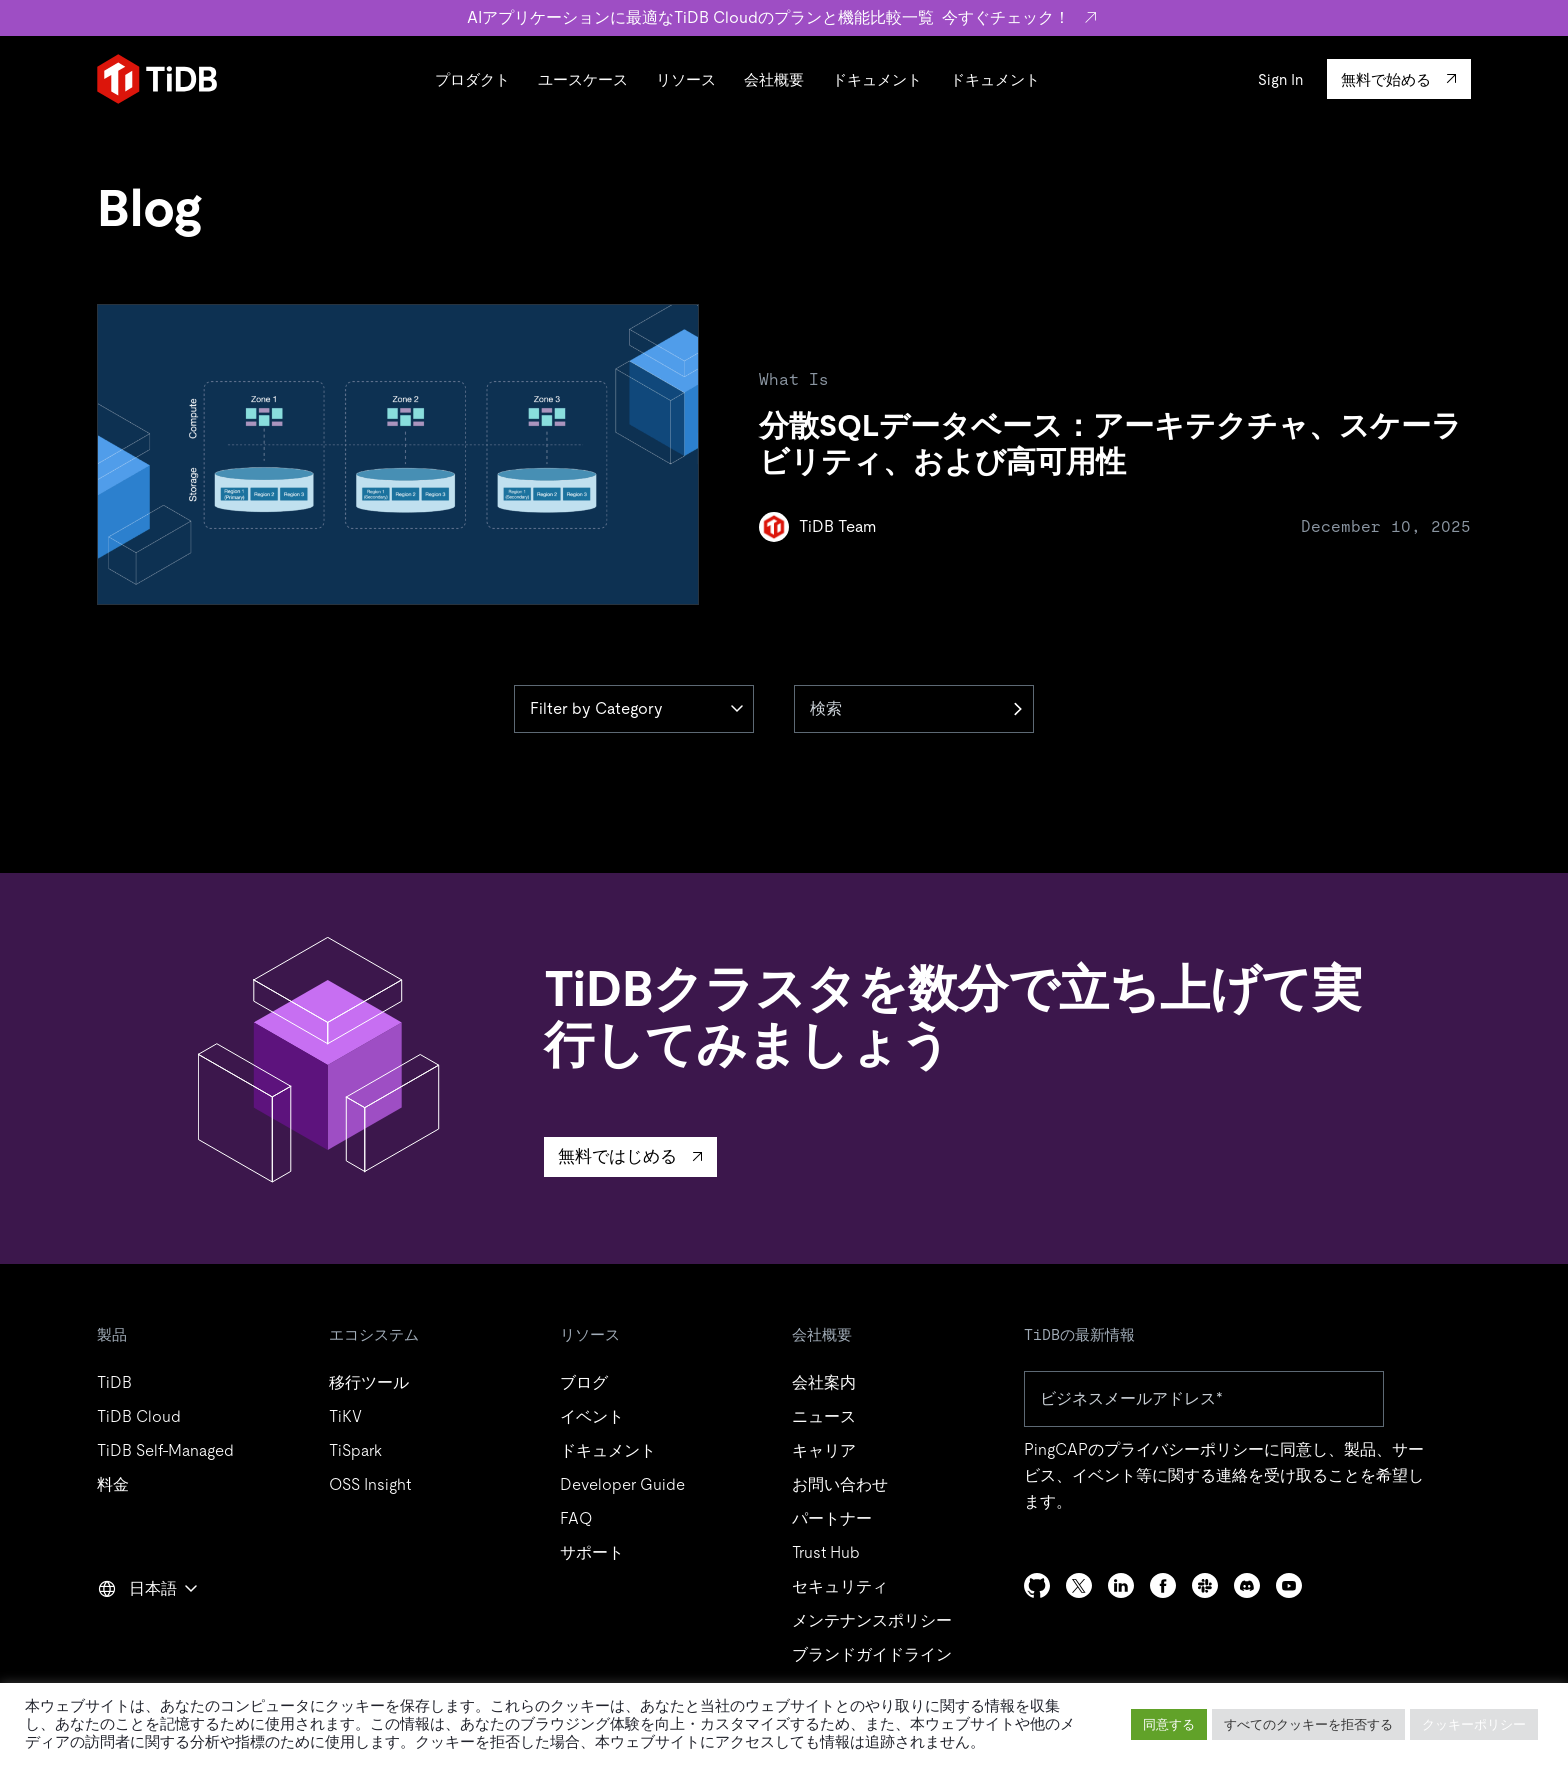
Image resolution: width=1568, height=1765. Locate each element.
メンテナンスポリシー (872, 1620)
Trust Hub (826, 1552)
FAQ (576, 1518)
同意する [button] (1169, 1724)
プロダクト (472, 79)
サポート (592, 1552)
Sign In (1280, 79)
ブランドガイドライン (872, 1654)
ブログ (584, 1382)
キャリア (824, 1450)
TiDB (114, 1382)
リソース (686, 79)
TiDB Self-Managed (165, 1450)
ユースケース (583, 79)
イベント (592, 1416)
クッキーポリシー (1474, 1724)
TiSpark (355, 1450)
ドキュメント (877, 79)
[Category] (634, 709)
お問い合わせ (840, 1484)
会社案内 (824, 1382)
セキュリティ (840, 1586)
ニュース (824, 1416)
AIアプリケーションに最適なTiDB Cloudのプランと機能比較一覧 (784, 17)
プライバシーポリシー (1184, 1449)
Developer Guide (622, 1484)
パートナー (832, 1518)
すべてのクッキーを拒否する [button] (1308, 1724)
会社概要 (774, 79)
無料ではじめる (617, 1156)
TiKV (345, 1416)
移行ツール (369, 1382)
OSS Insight (370, 1484)
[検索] (914, 709)
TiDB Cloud (139, 1416)
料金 (113, 1484)
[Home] (157, 79)
